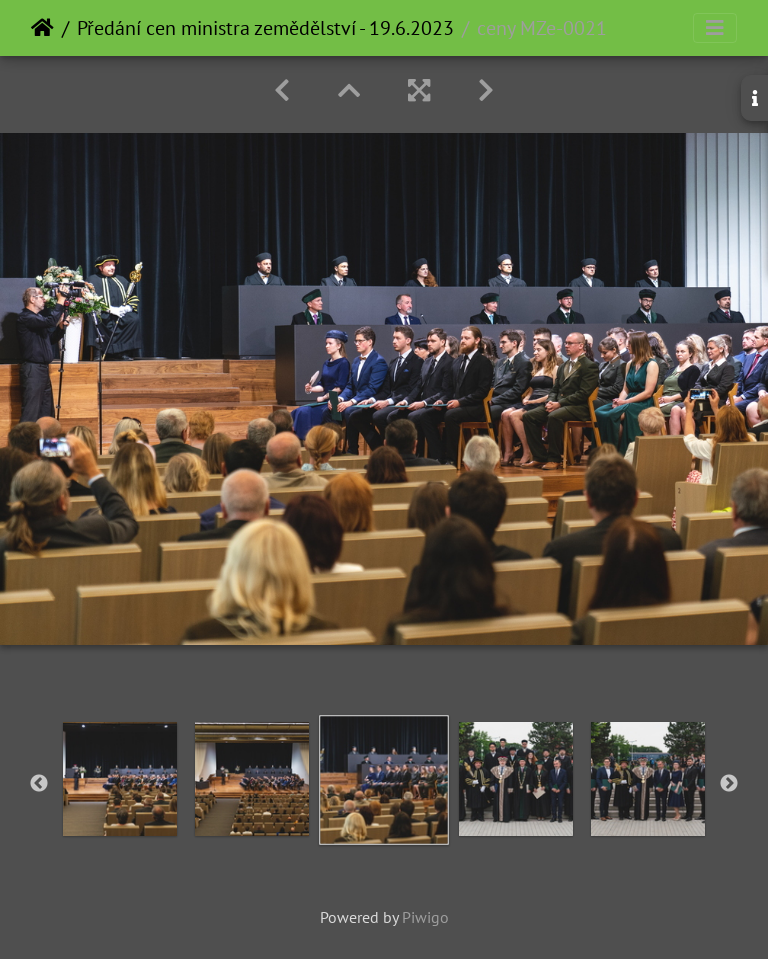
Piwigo (425, 917)
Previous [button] (39, 784)
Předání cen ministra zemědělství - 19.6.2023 (265, 28)
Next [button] (729, 784)
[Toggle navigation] (715, 28)
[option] (120, 779)
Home (42, 28)
